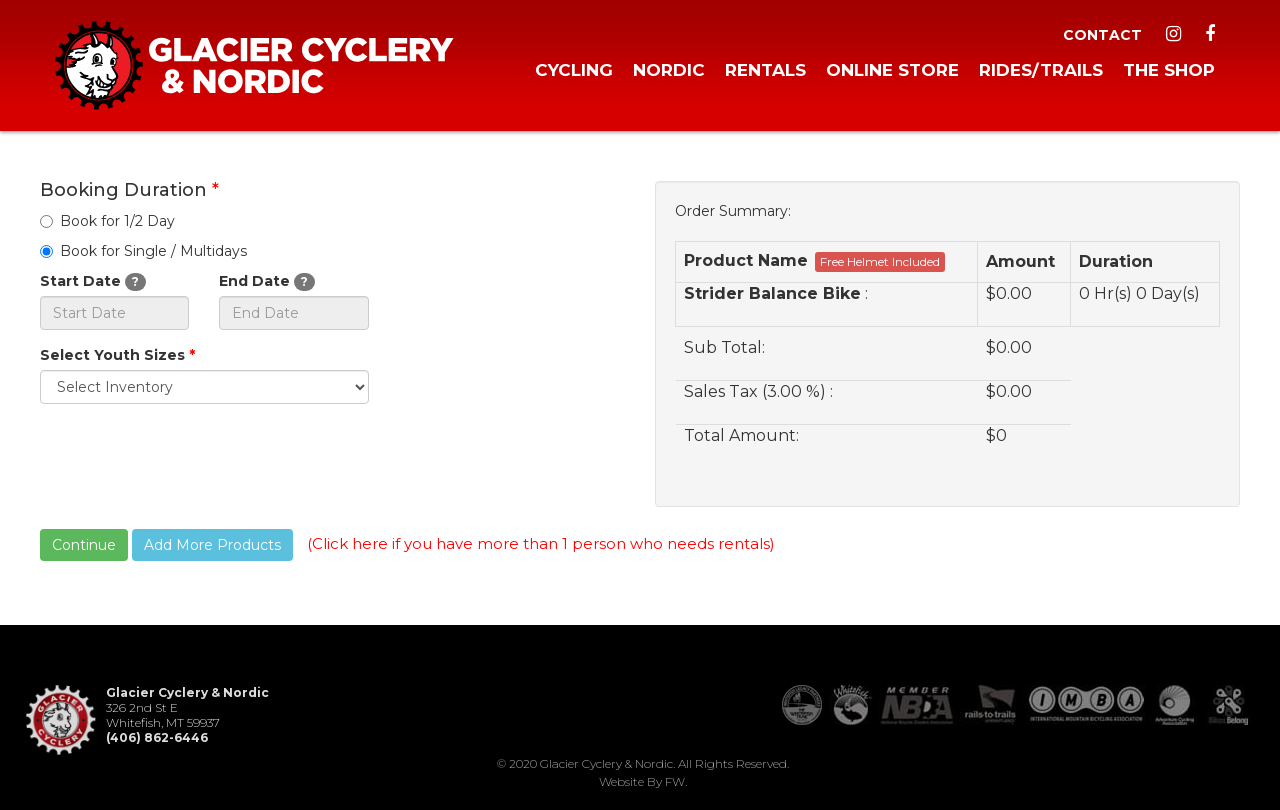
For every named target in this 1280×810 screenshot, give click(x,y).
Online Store (892, 70)
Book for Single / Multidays (143, 251)
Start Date (93, 281)
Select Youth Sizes (117, 355)
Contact (1102, 35)
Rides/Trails (1041, 70)
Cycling (574, 70)
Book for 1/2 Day (107, 221)
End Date (267, 281)
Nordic (669, 70)
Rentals (765, 70)
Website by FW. (643, 781)
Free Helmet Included (880, 261)
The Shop (1169, 70)
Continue (84, 545)
